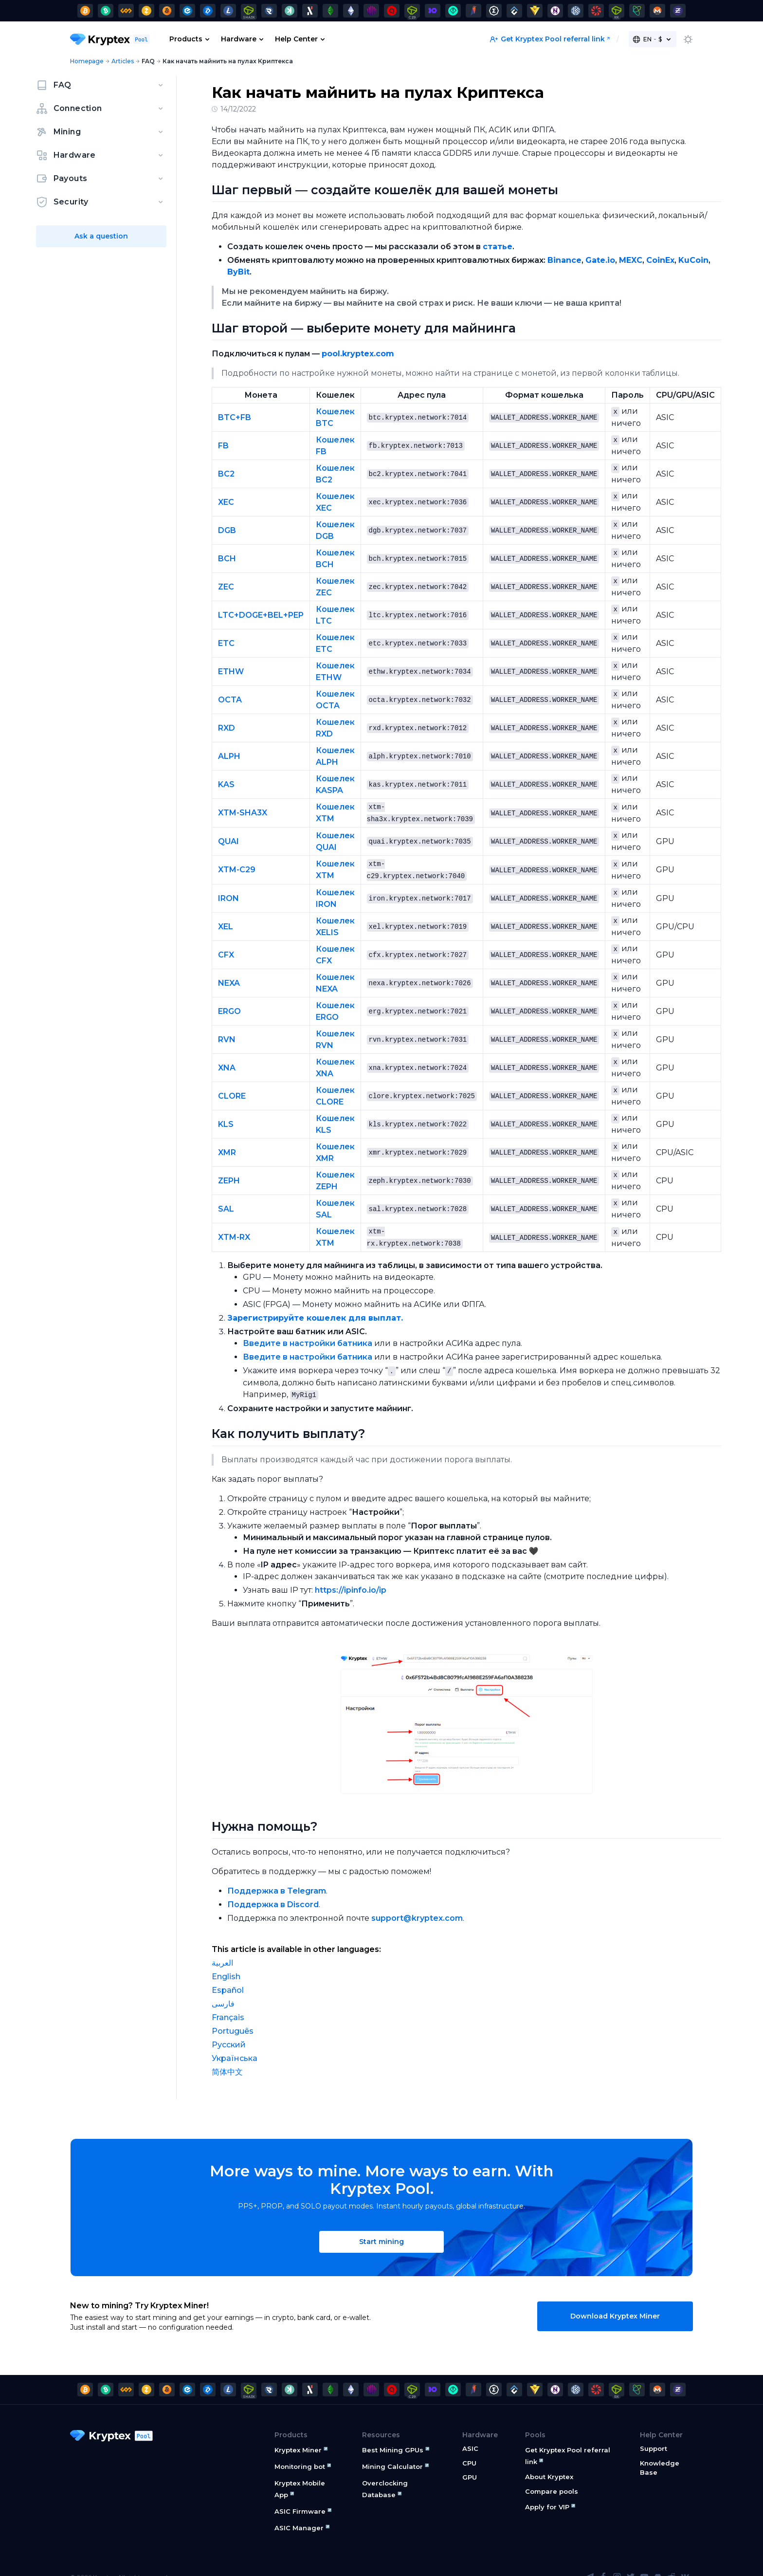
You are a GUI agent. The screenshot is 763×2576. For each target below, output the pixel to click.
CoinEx (660, 260)
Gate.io (600, 260)
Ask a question (101, 236)
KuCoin (693, 260)
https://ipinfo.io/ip (350, 1573)
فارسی (223, 1986)
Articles (122, 61)
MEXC (630, 260)
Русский (229, 2027)
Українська (234, 2041)
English (226, 1959)
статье (497, 246)
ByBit (238, 271)
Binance (564, 260)
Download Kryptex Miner (615, 2299)
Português (233, 2014)
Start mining (381, 2224)
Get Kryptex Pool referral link (547, 39)
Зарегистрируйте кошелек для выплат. (315, 1301)
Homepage (87, 61)
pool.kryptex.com (358, 353)
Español (228, 1973)
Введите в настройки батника (307, 1327)
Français (228, 2000)
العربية (222, 1945)
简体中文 (227, 2055)
